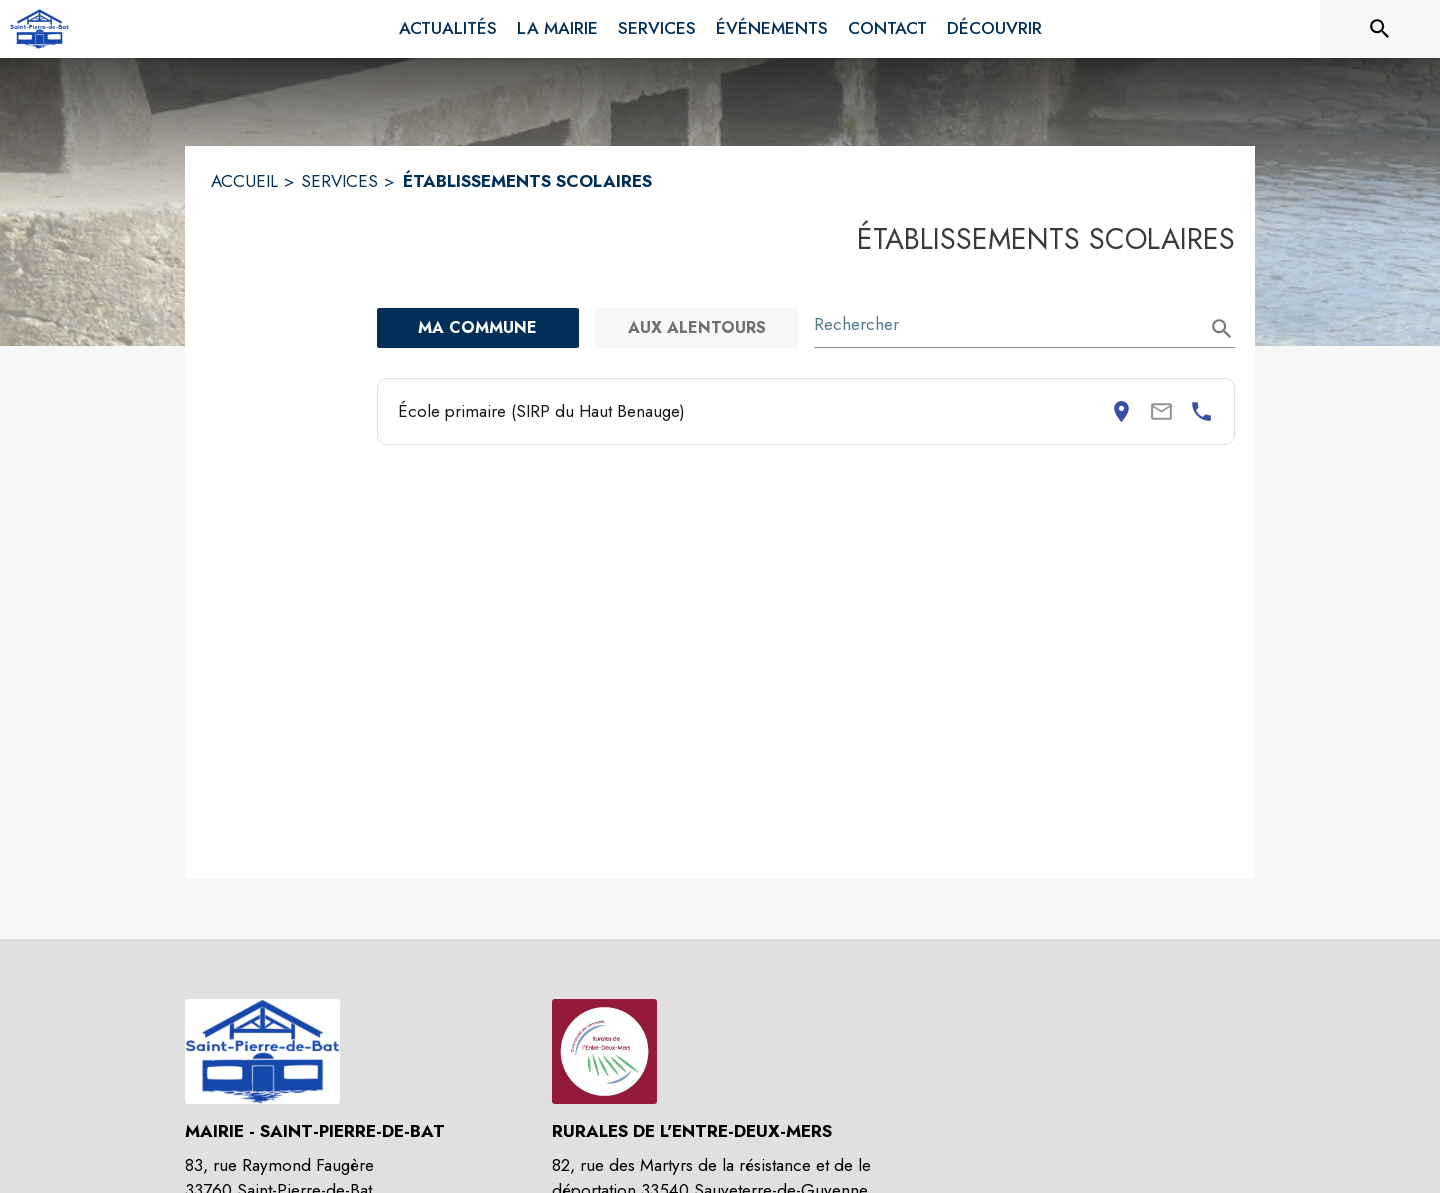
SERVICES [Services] (339, 181)
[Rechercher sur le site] (1380, 29)
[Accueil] (39, 29)
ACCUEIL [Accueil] (244, 181)
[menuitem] (448, 29)
